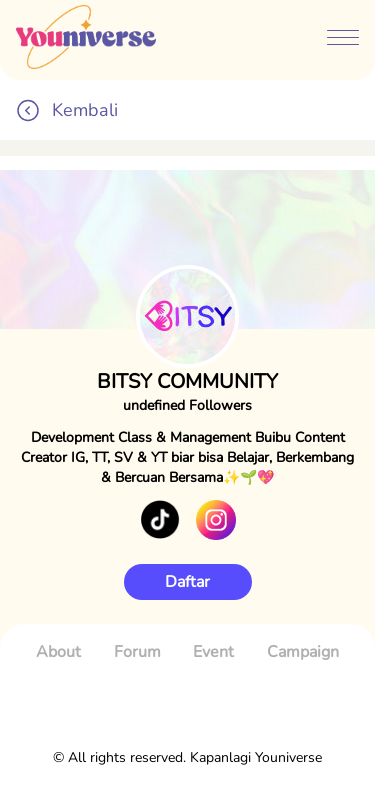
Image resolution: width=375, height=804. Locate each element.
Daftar (187, 582)
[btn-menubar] (343, 40)
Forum (137, 652)
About (58, 652)
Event (213, 652)
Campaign (303, 652)
